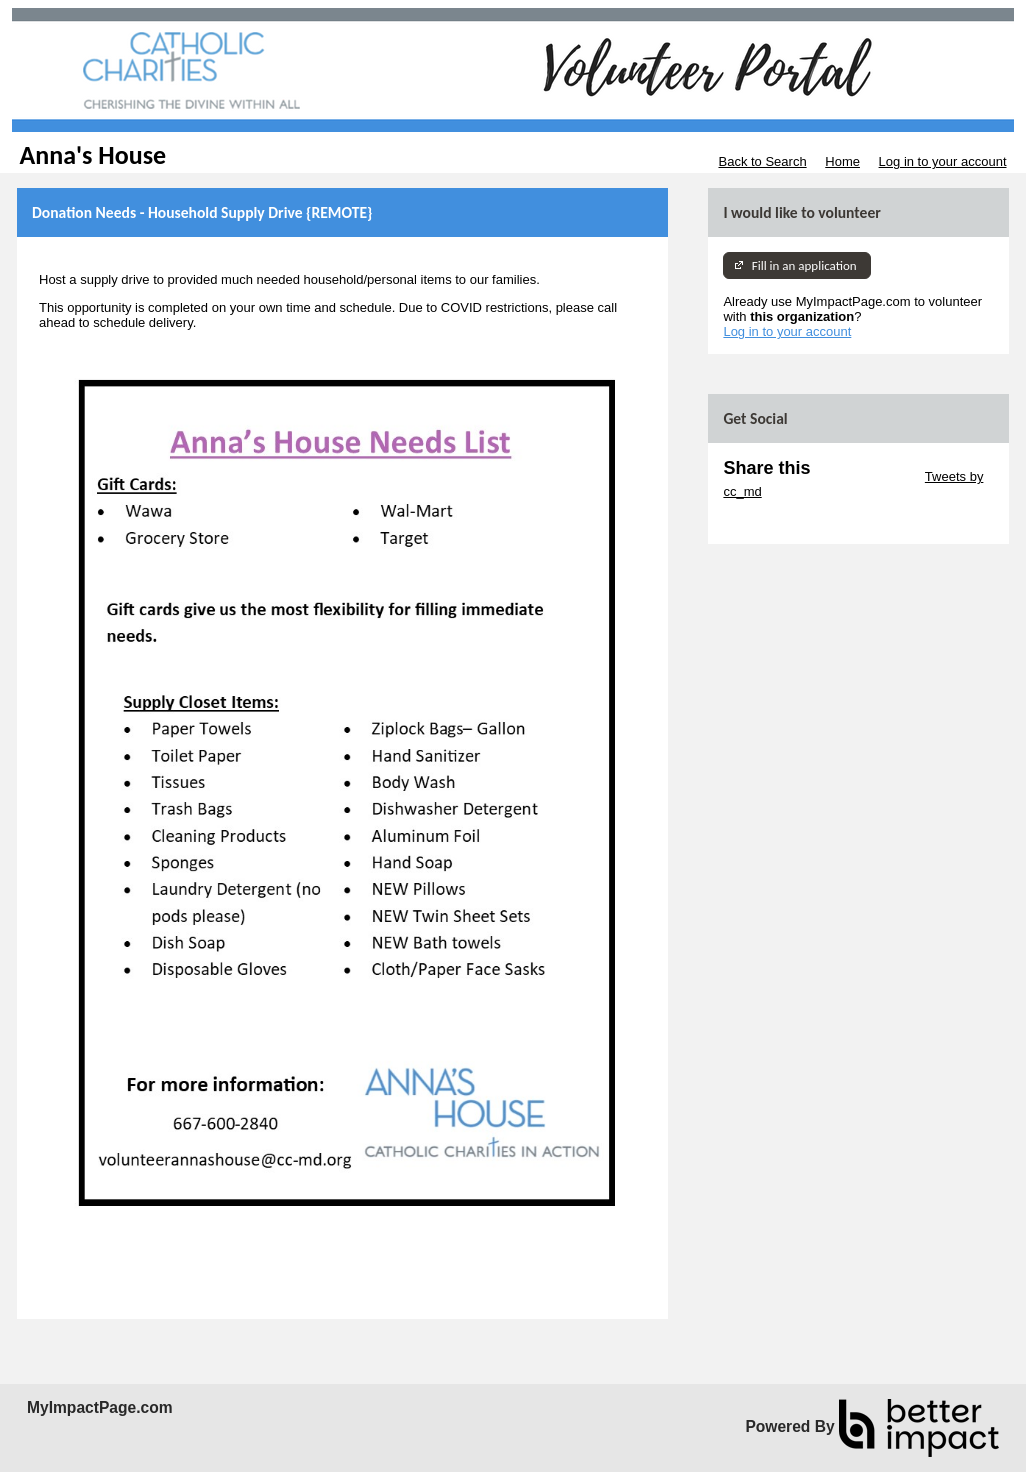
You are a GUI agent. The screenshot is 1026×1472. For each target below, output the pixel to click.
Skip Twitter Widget (865, 476)
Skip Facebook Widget (788, 521)
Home (842, 161)
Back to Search (762, 161)
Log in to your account (943, 161)
